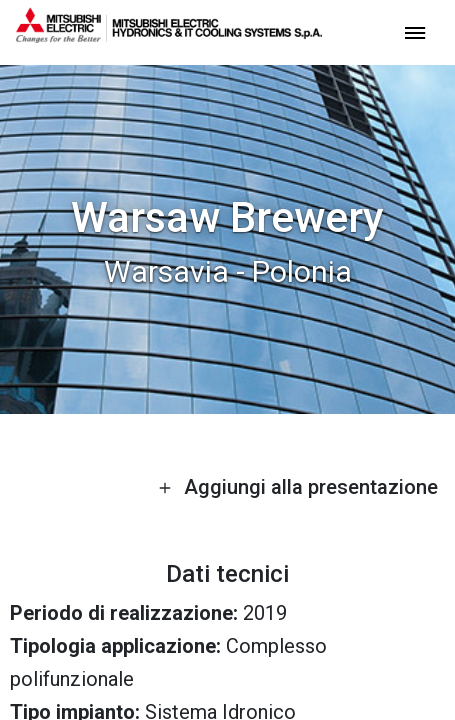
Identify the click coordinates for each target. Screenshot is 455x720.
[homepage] (169, 35)
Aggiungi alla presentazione (298, 487)
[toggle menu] (415, 31)
